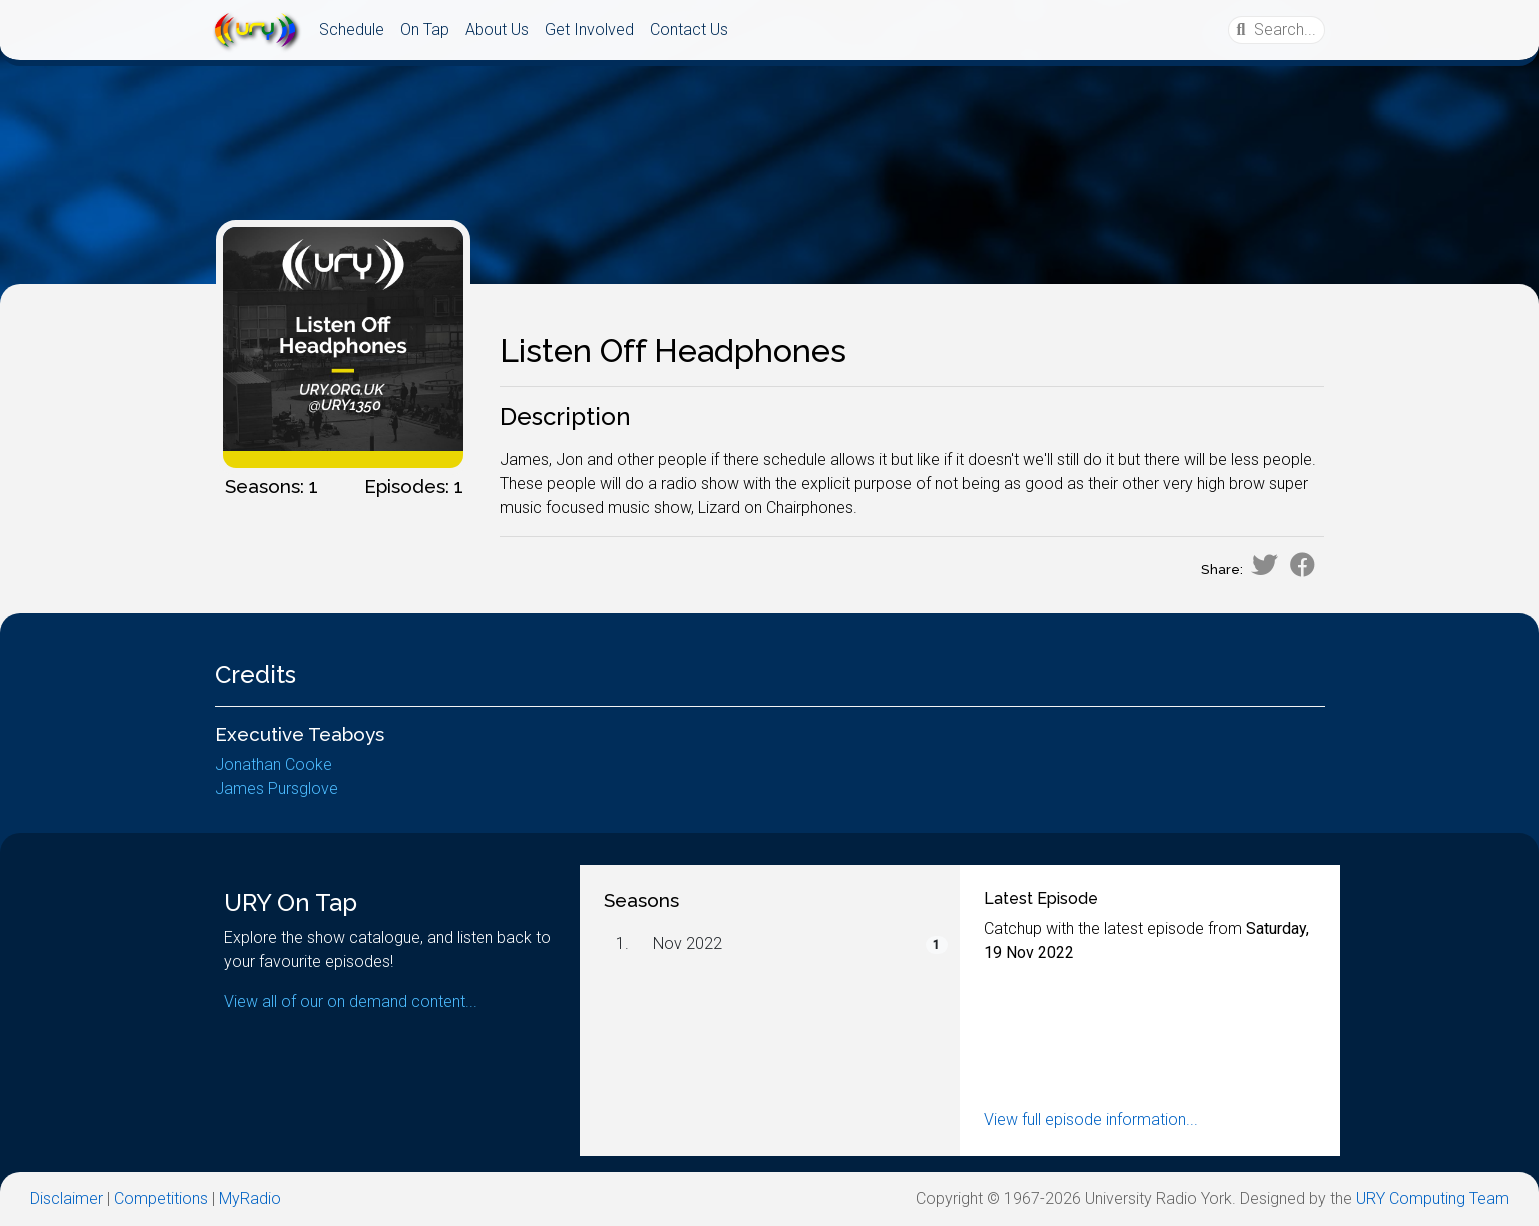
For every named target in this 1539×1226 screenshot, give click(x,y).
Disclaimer (66, 1198)
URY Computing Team (1432, 1198)
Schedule (351, 29)
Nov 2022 (687, 943)
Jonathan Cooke (273, 764)
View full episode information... (1091, 1119)
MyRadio (250, 1198)
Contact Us (689, 29)
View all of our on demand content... (350, 1001)
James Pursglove (276, 788)
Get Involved (589, 29)
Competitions (161, 1198)
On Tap (424, 29)
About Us (497, 29)
